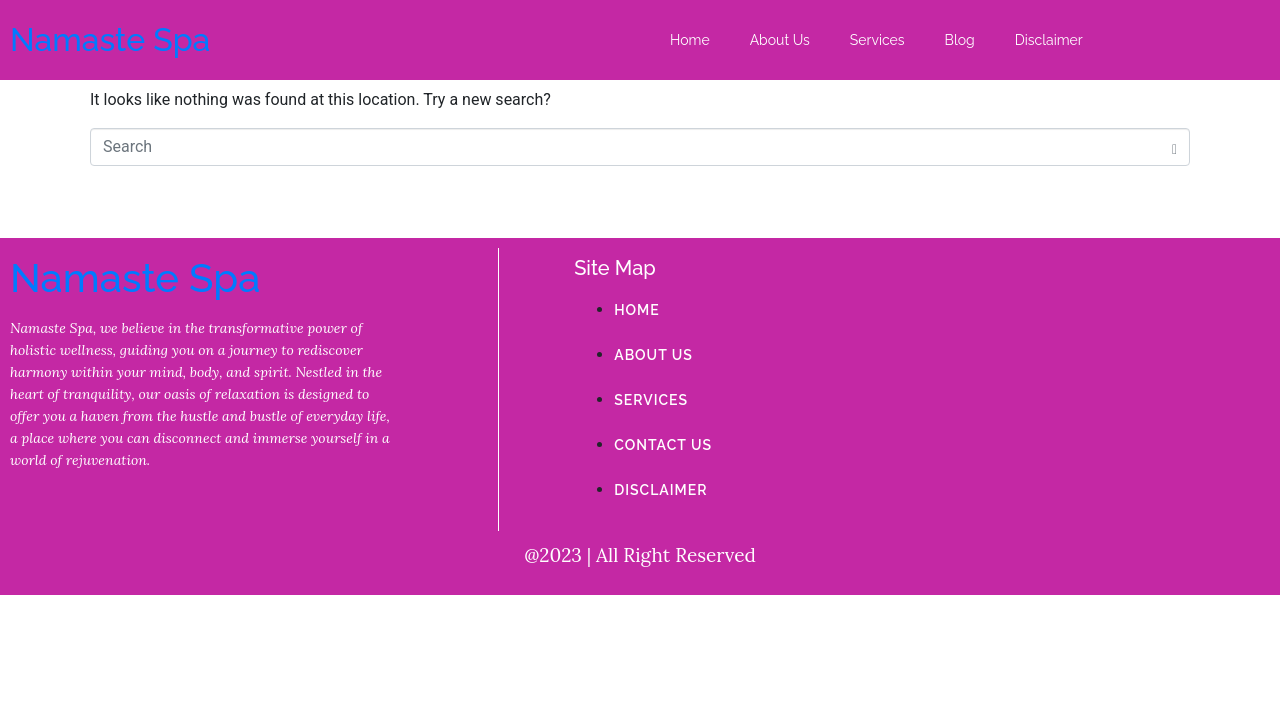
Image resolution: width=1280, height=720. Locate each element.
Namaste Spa (110, 39)
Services (877, 40)
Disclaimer (1049, 40)
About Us (780, 40)
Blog (960, 40)
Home (690, 40)
